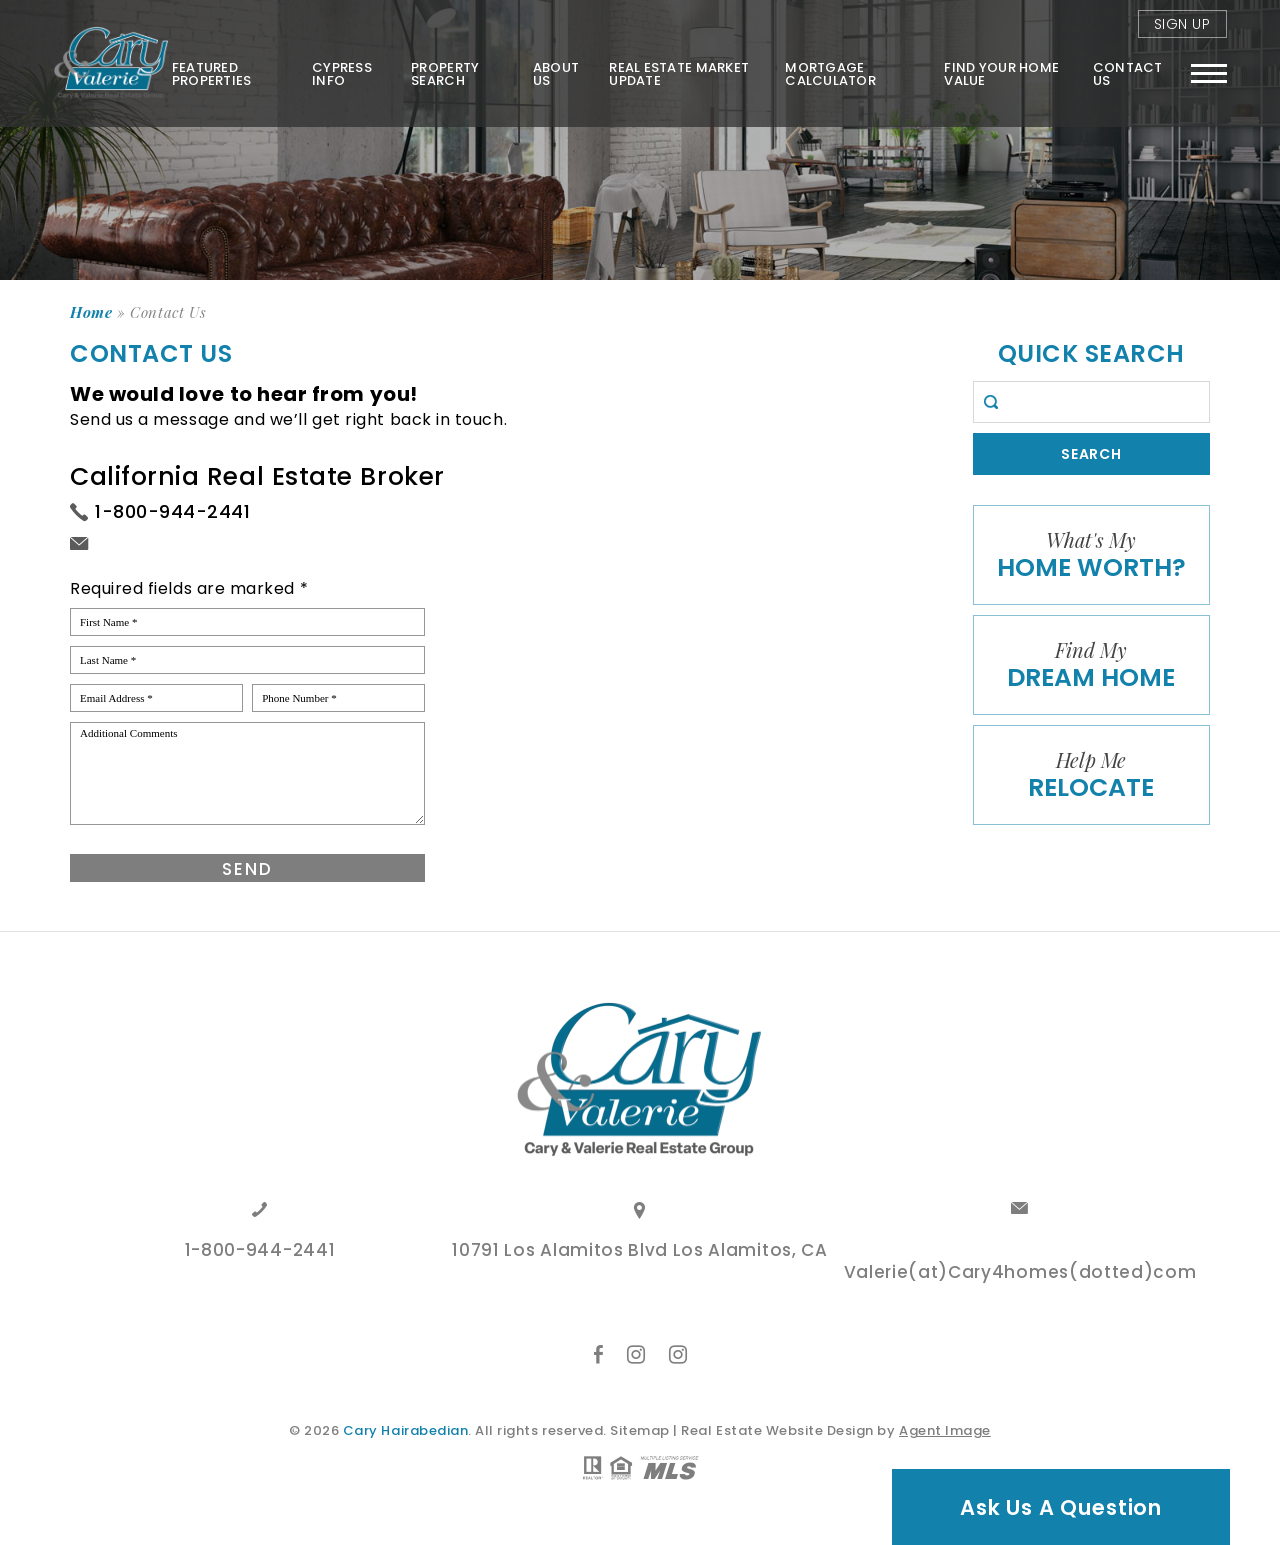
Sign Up (1182, 24)
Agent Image (945, 1430)
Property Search (444, 73)
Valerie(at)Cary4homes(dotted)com (1020, 1274)
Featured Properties (210, 73)
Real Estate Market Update (679, 73)
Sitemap (640, 1430)
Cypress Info (341, 73)
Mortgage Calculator (830, 73)
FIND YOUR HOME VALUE (1001, 73)
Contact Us (1128, 73)
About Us (555, 73)
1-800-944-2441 (173, 511)
